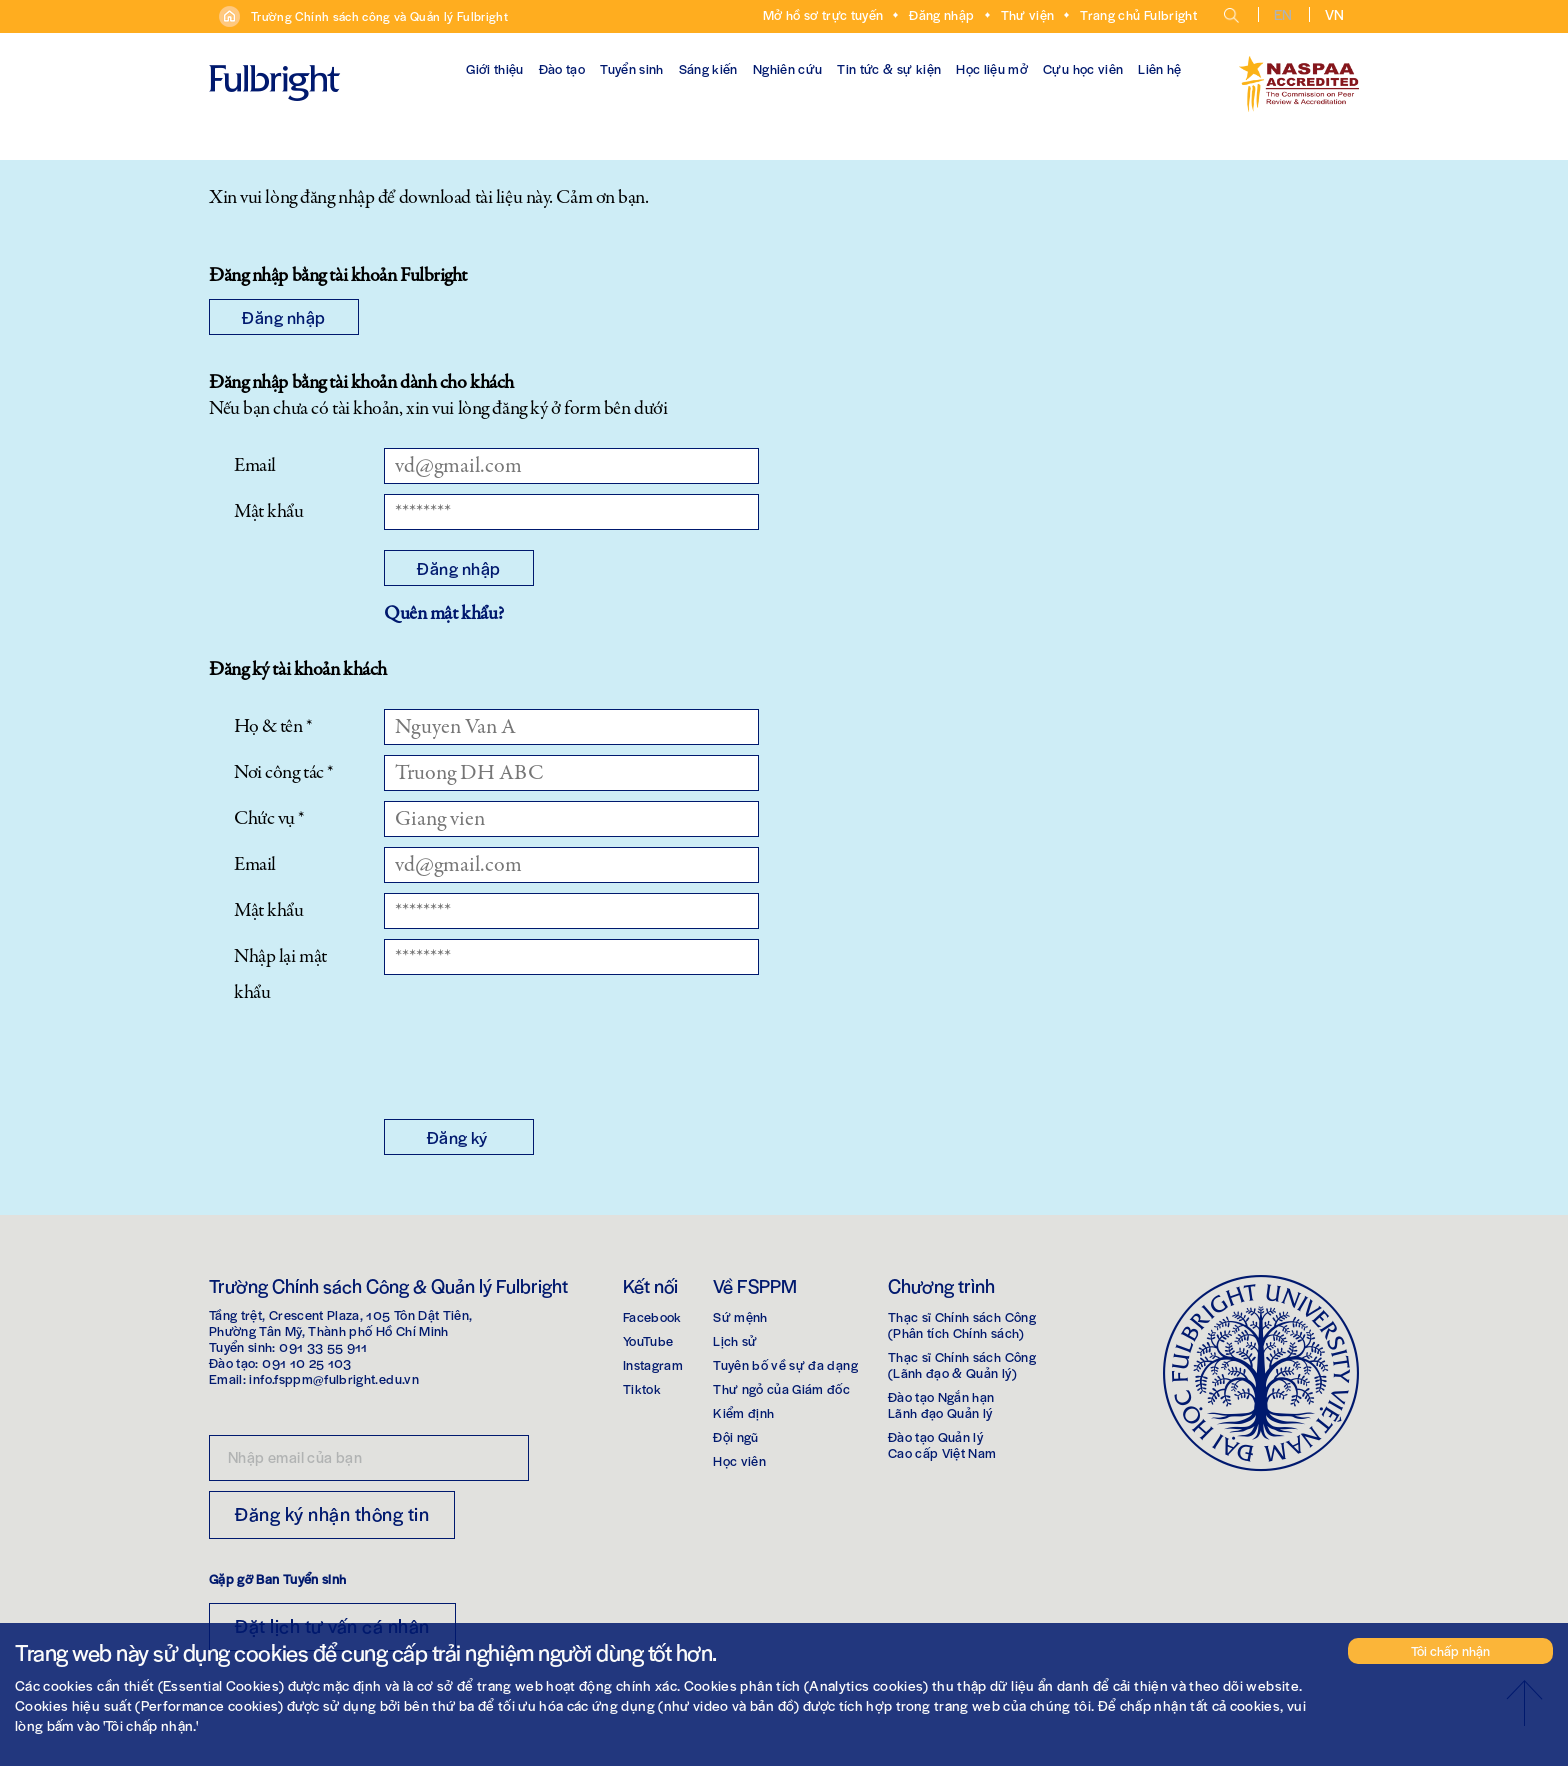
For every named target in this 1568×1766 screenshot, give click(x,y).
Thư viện (1028, 14)
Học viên (739, 1460)
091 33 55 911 (323, 1346)
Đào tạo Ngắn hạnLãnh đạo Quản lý (941, 1404)
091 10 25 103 (307, 1362)
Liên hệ (1159, 68)
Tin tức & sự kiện (889, 68)
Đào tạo (562, 68)
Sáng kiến (708, 68)
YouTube (648, 1340)
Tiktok (642, 1388)
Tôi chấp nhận (1450, 1650)
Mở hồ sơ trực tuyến (823, 14)
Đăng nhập (941, 14)
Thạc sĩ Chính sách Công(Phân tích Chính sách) (962, 1324)
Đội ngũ (735, 1436)
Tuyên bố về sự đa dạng (785, 1364)
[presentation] (536, 1060)
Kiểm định (743, 1412)
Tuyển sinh (632, 68)
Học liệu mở (992, 68)
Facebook (652, 1316)
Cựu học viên (1083, 68)
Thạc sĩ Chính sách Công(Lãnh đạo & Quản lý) (962, 1364)
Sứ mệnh (740, 1316)
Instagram (653, 1364)
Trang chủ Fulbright (1138, 14)
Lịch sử (735, 1340)
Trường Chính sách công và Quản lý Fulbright (379, 16)
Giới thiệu (495, 68)
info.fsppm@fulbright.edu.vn (333, 1378)
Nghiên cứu (788, 68)
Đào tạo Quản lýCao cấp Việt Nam (942, 1444)
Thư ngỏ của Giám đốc (781, 1388)
